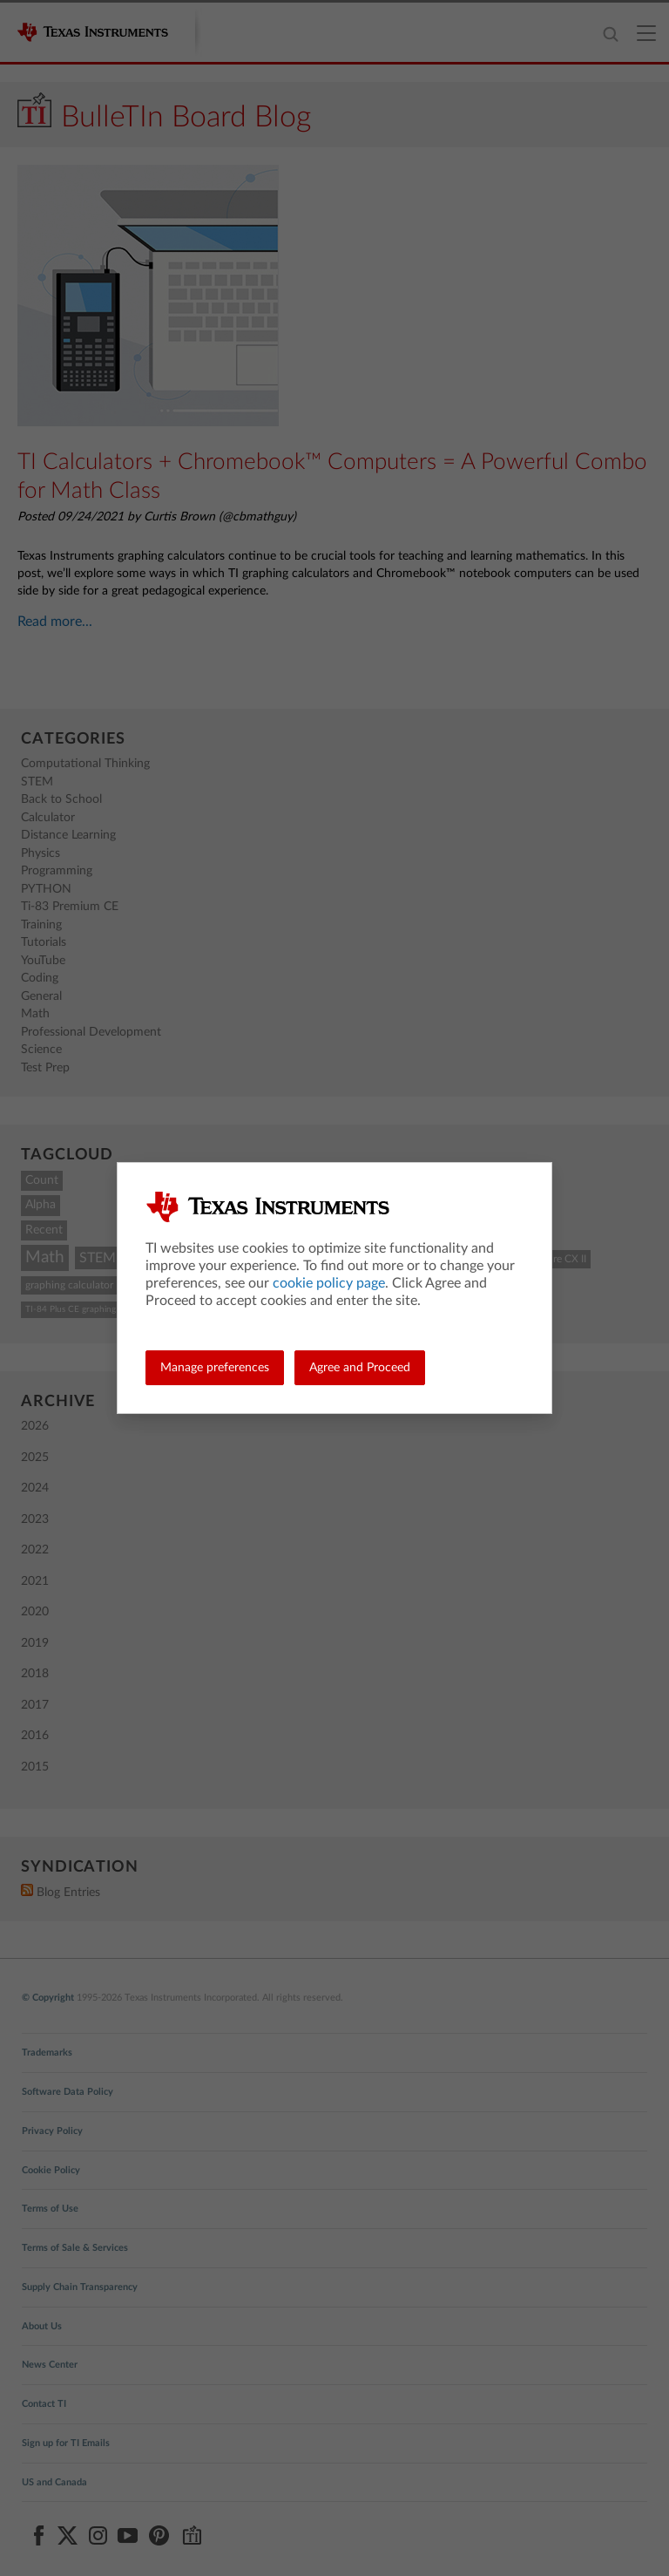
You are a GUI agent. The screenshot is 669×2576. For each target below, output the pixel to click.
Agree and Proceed (359, 1368)
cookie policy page (329, 1283)
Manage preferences (214, 1368)
